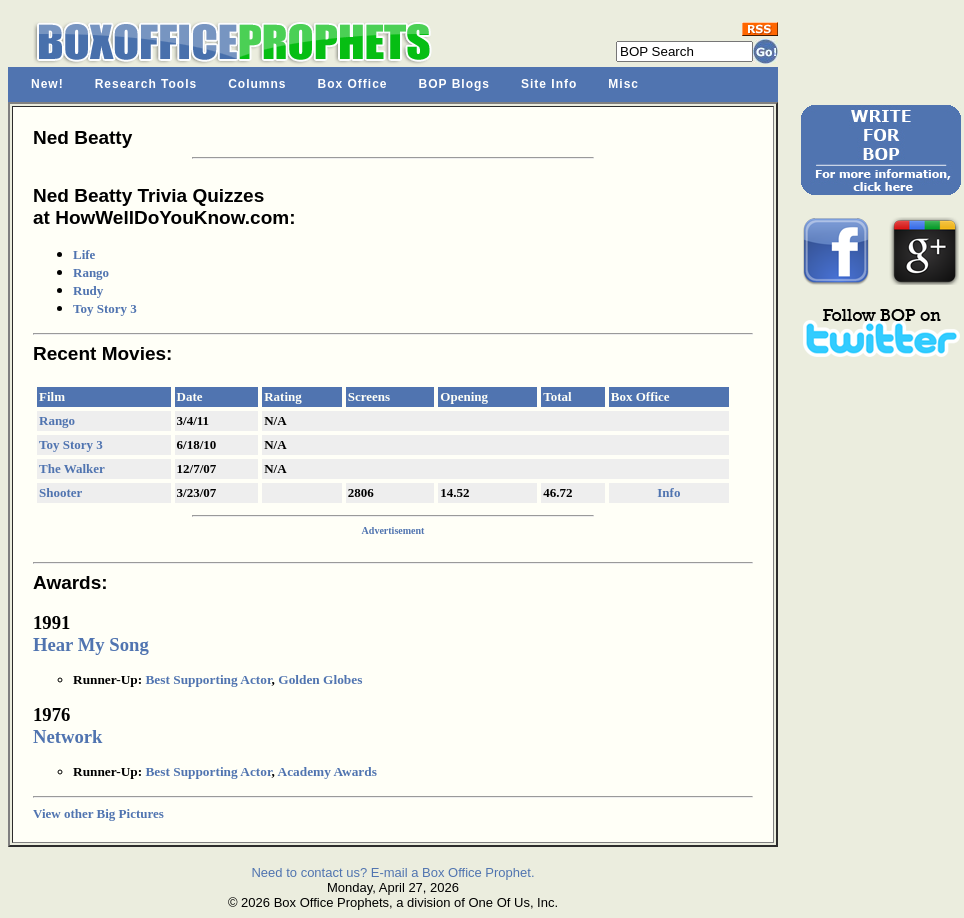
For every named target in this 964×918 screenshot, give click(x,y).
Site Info (549, 84)
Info (668, 492)
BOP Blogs (454, 84)
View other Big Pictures (98, 813)
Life (84, 254)
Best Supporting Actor (208, 679)
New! (47, 84)
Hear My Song (91, 644)
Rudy (88, 290)
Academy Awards (327, 771)
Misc (623, 84)
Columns (257, 84)
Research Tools (146, 84)
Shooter (60, 492)
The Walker (72, 468)
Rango (91, 272)
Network (67, 736)
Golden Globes (320, 679)
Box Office (353, 84)
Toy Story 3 (105, 308)
